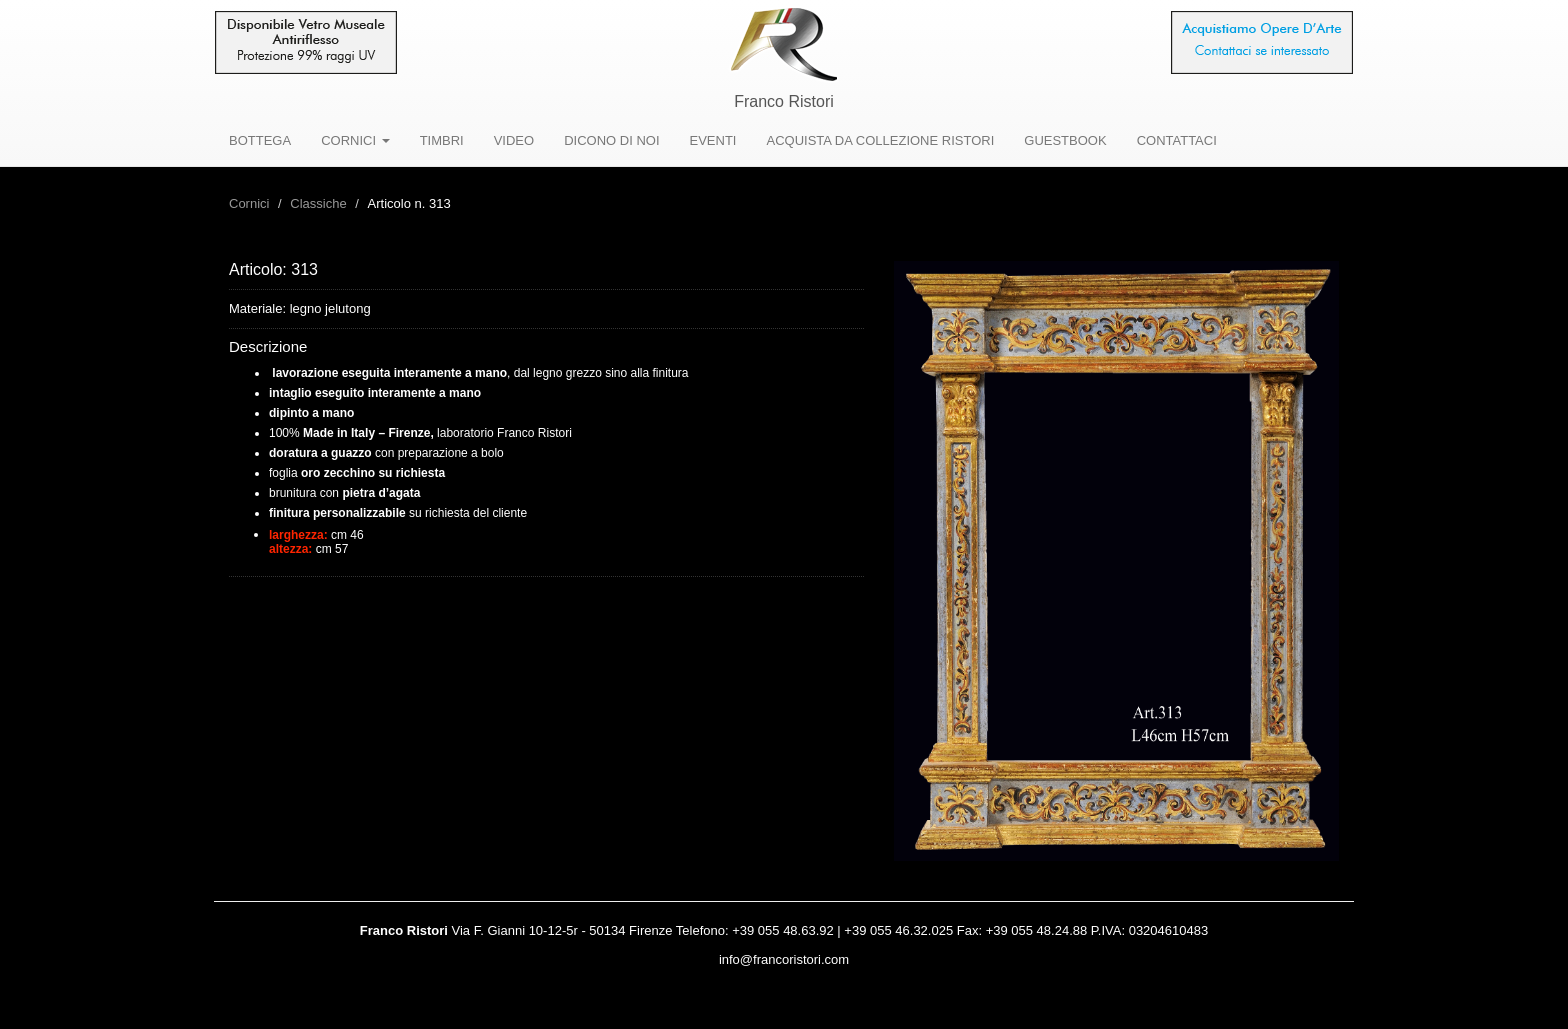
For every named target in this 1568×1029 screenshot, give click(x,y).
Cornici (249, 203)
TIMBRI (442, 140)
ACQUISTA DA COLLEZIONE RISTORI (880, 140)
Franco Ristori (784, 101)
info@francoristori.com (784, 959)
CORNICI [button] (355, 140)
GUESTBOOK (1065, 140)
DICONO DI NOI (611, 140)
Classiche (318, 203)
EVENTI (713, 140)
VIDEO (514, 140)
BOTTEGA (260, 140)
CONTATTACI (1177, 140)
